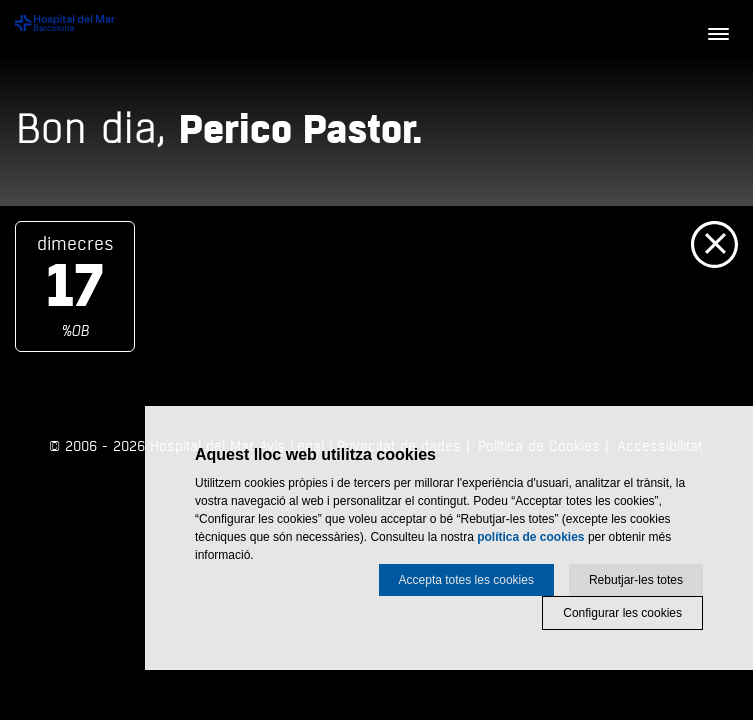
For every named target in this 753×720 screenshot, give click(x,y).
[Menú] (718, 35)
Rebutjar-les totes (636, 580)
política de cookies (530, 537)
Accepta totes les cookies (466, 580)
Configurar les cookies (622, 613)
